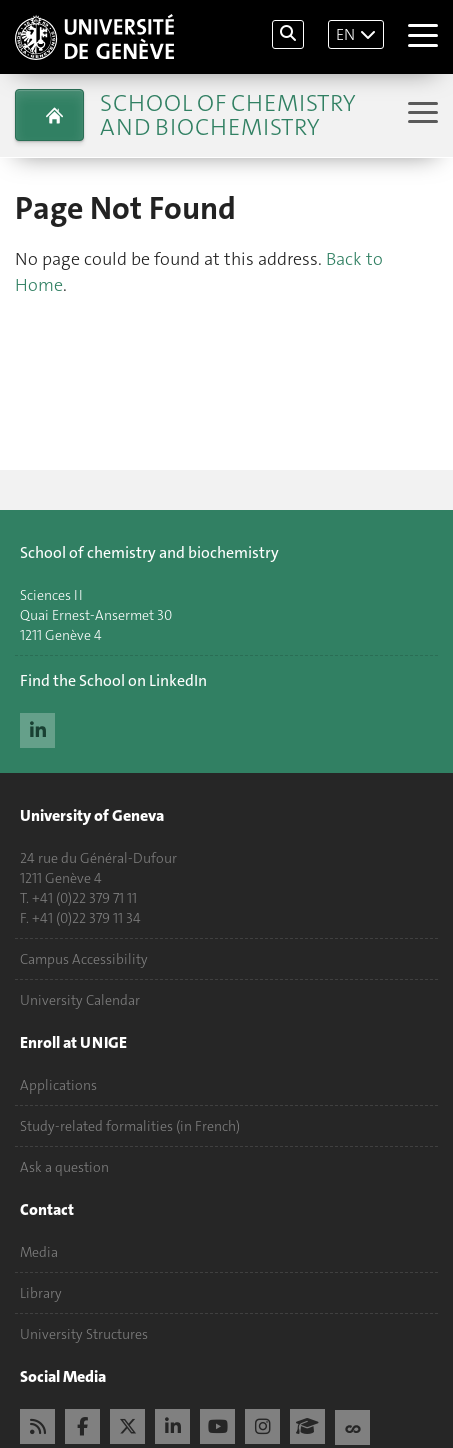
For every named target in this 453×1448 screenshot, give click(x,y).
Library (41, 1293)
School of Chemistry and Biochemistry (227, 115)
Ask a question (64, 1167)
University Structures (84, 1334)
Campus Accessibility (84, 959)
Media (39, 1252)
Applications (58, 1085)
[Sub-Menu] (420, 114)
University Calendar (80, 1000)
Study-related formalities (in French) (130, 1126)
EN (345, 34)
